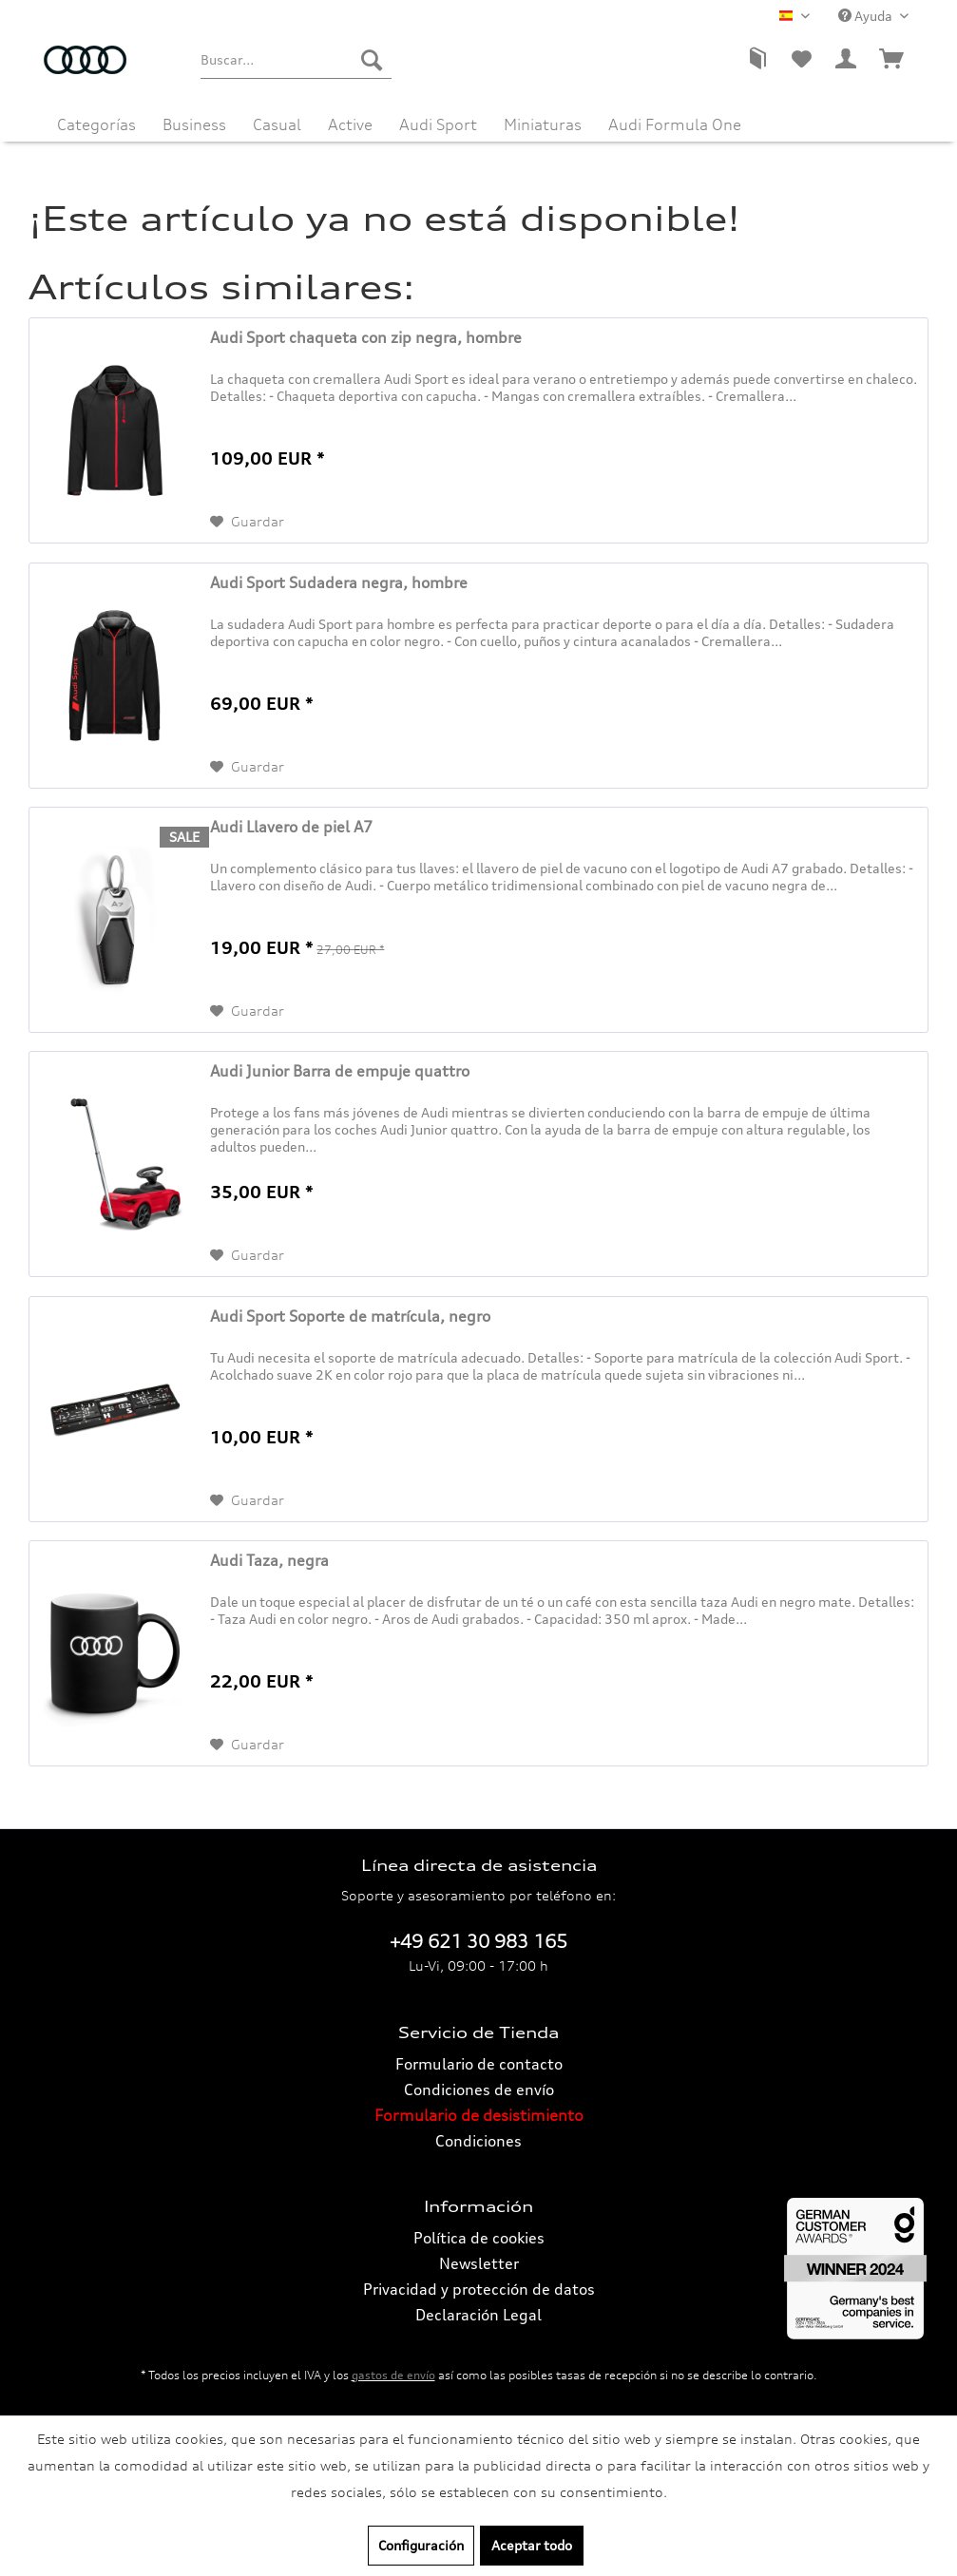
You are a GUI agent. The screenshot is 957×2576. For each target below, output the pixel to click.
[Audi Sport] (438, 120)
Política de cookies (479, 2237)
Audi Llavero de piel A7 (291, 826)
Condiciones (478, 2140)
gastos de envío (393, 2375)
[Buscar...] (296, 60)
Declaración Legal (478, 2314)
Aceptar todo (531, 2545)
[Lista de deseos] (801, 60)
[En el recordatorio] (247, 521)
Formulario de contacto (479, 2063)
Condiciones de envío (479, 2089)
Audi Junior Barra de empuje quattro (339, 1070)
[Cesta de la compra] (892, 60)
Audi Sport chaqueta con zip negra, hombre (366, 337)
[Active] (350, 120)
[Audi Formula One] (675, 120)
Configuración (421, 2545)
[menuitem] (296, 60)
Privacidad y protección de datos (479, 2289)
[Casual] (277, 120)
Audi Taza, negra (269, 1560)
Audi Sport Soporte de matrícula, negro (350, 1316)
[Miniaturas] (542, 120)
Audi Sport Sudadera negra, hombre (339, 582)
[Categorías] (96, 120)
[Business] (194, 120)
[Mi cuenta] (847, 60)
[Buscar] (372, 60)
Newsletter (479, 2263)
